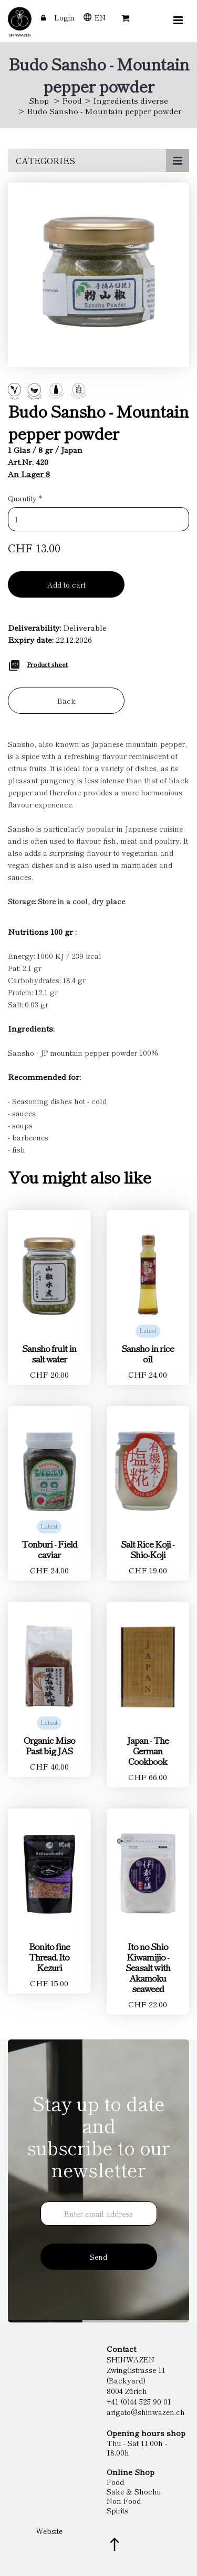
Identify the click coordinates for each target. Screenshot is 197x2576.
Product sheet (47, 664)
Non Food (124, 2501)
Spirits (117, 2510)
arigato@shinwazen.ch (146, 2412)
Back (66, 700)
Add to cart (66, 584)
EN (100, 17)
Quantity (25, 498)
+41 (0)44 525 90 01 (139, 2401)
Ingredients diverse (130, 100)
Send (98, 2256)
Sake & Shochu (134, 2491)
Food (72, 100)
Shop (39, 100)
